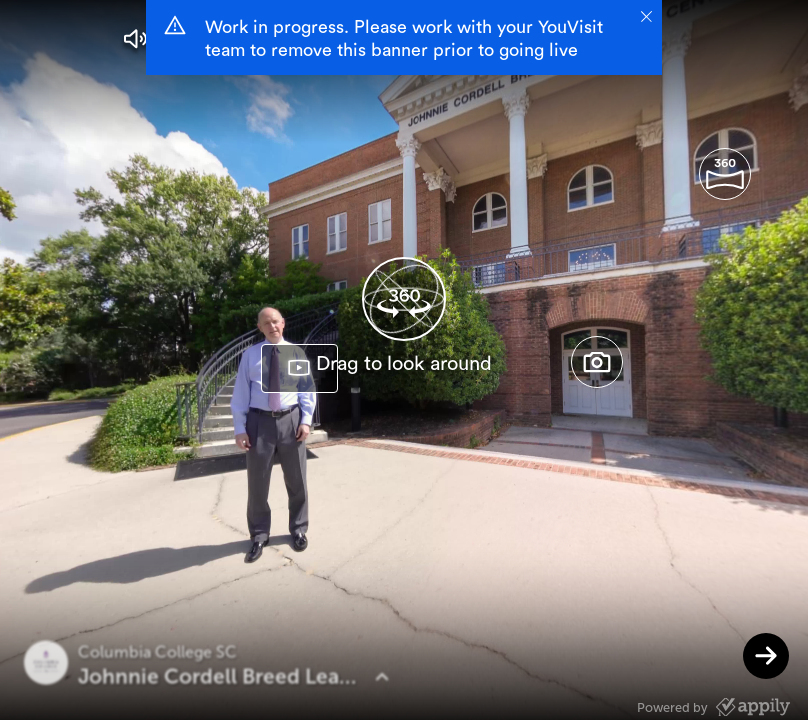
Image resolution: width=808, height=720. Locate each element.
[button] (136, 40)
